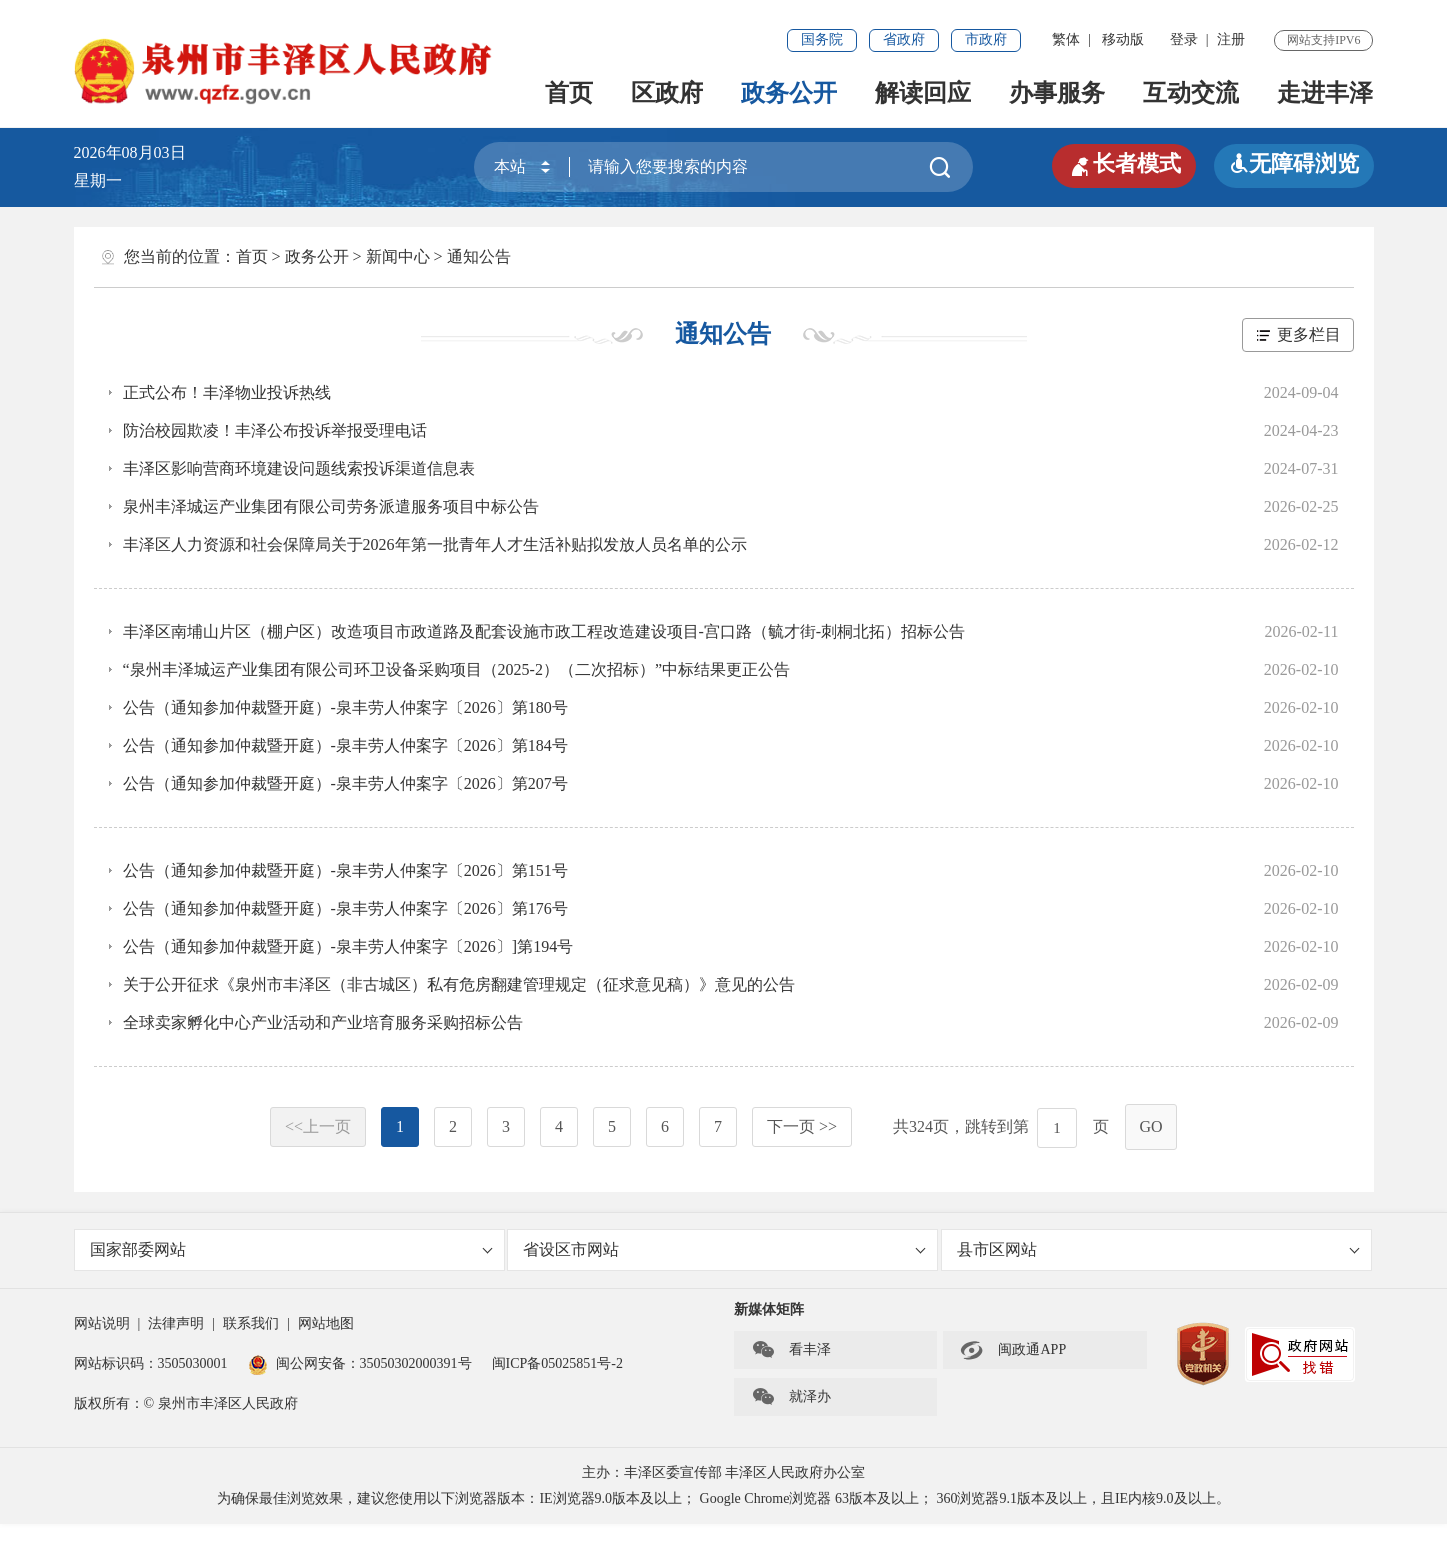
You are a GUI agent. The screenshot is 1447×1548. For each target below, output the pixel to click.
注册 (1231, 39)
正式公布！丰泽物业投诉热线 (227, 392)
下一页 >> (802, 1126)
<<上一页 (318, 1126)
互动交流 (1191, 93)
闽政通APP (1013, 1350)
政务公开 (789, 93)
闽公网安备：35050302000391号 (360, 1363)
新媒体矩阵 (769, 1309)
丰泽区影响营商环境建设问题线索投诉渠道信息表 (299, 468)
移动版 (1123, 39)
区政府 (667, 93)
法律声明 (176, 1323)
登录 (1184, 39)
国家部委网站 (291, 1249)
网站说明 (102, 1323)
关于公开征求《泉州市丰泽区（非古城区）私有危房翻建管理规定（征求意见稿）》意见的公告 (459, 984)
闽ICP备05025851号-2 (557, 1363)
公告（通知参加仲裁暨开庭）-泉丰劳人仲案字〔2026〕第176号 (345, 908)
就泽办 (791, 1397)
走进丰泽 (1325, 93)
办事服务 (1057, 93)
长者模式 (1124, 164)
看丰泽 (791, 1350)
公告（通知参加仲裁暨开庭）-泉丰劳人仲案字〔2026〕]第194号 (348, 946)
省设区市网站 (724, 1249)
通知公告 (479, 256)
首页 (569, 93)
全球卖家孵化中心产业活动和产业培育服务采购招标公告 (323, 1022)
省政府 (904, 39)
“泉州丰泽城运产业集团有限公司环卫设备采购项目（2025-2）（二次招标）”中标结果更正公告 (457, 669)
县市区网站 (1158, 1249)
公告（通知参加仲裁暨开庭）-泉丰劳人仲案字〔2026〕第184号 (345, 745)
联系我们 (251, 1323)
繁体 (1066, 39)
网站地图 (326, 1323)
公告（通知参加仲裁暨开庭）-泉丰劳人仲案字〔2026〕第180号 (345, 707)
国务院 (822, 39)
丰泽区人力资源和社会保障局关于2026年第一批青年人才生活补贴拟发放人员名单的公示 (435, 544)
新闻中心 (398, 256)
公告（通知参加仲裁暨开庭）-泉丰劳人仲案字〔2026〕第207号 (345, 783)
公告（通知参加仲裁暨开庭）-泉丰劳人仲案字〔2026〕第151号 (345, 870)
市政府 (986, 39)
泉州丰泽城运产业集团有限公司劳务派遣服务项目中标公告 (331, 506)
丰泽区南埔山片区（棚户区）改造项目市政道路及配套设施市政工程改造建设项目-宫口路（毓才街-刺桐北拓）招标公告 (544, 631)
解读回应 (923, 93)
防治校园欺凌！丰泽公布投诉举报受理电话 (275, 430)
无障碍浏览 (1294, 163)
